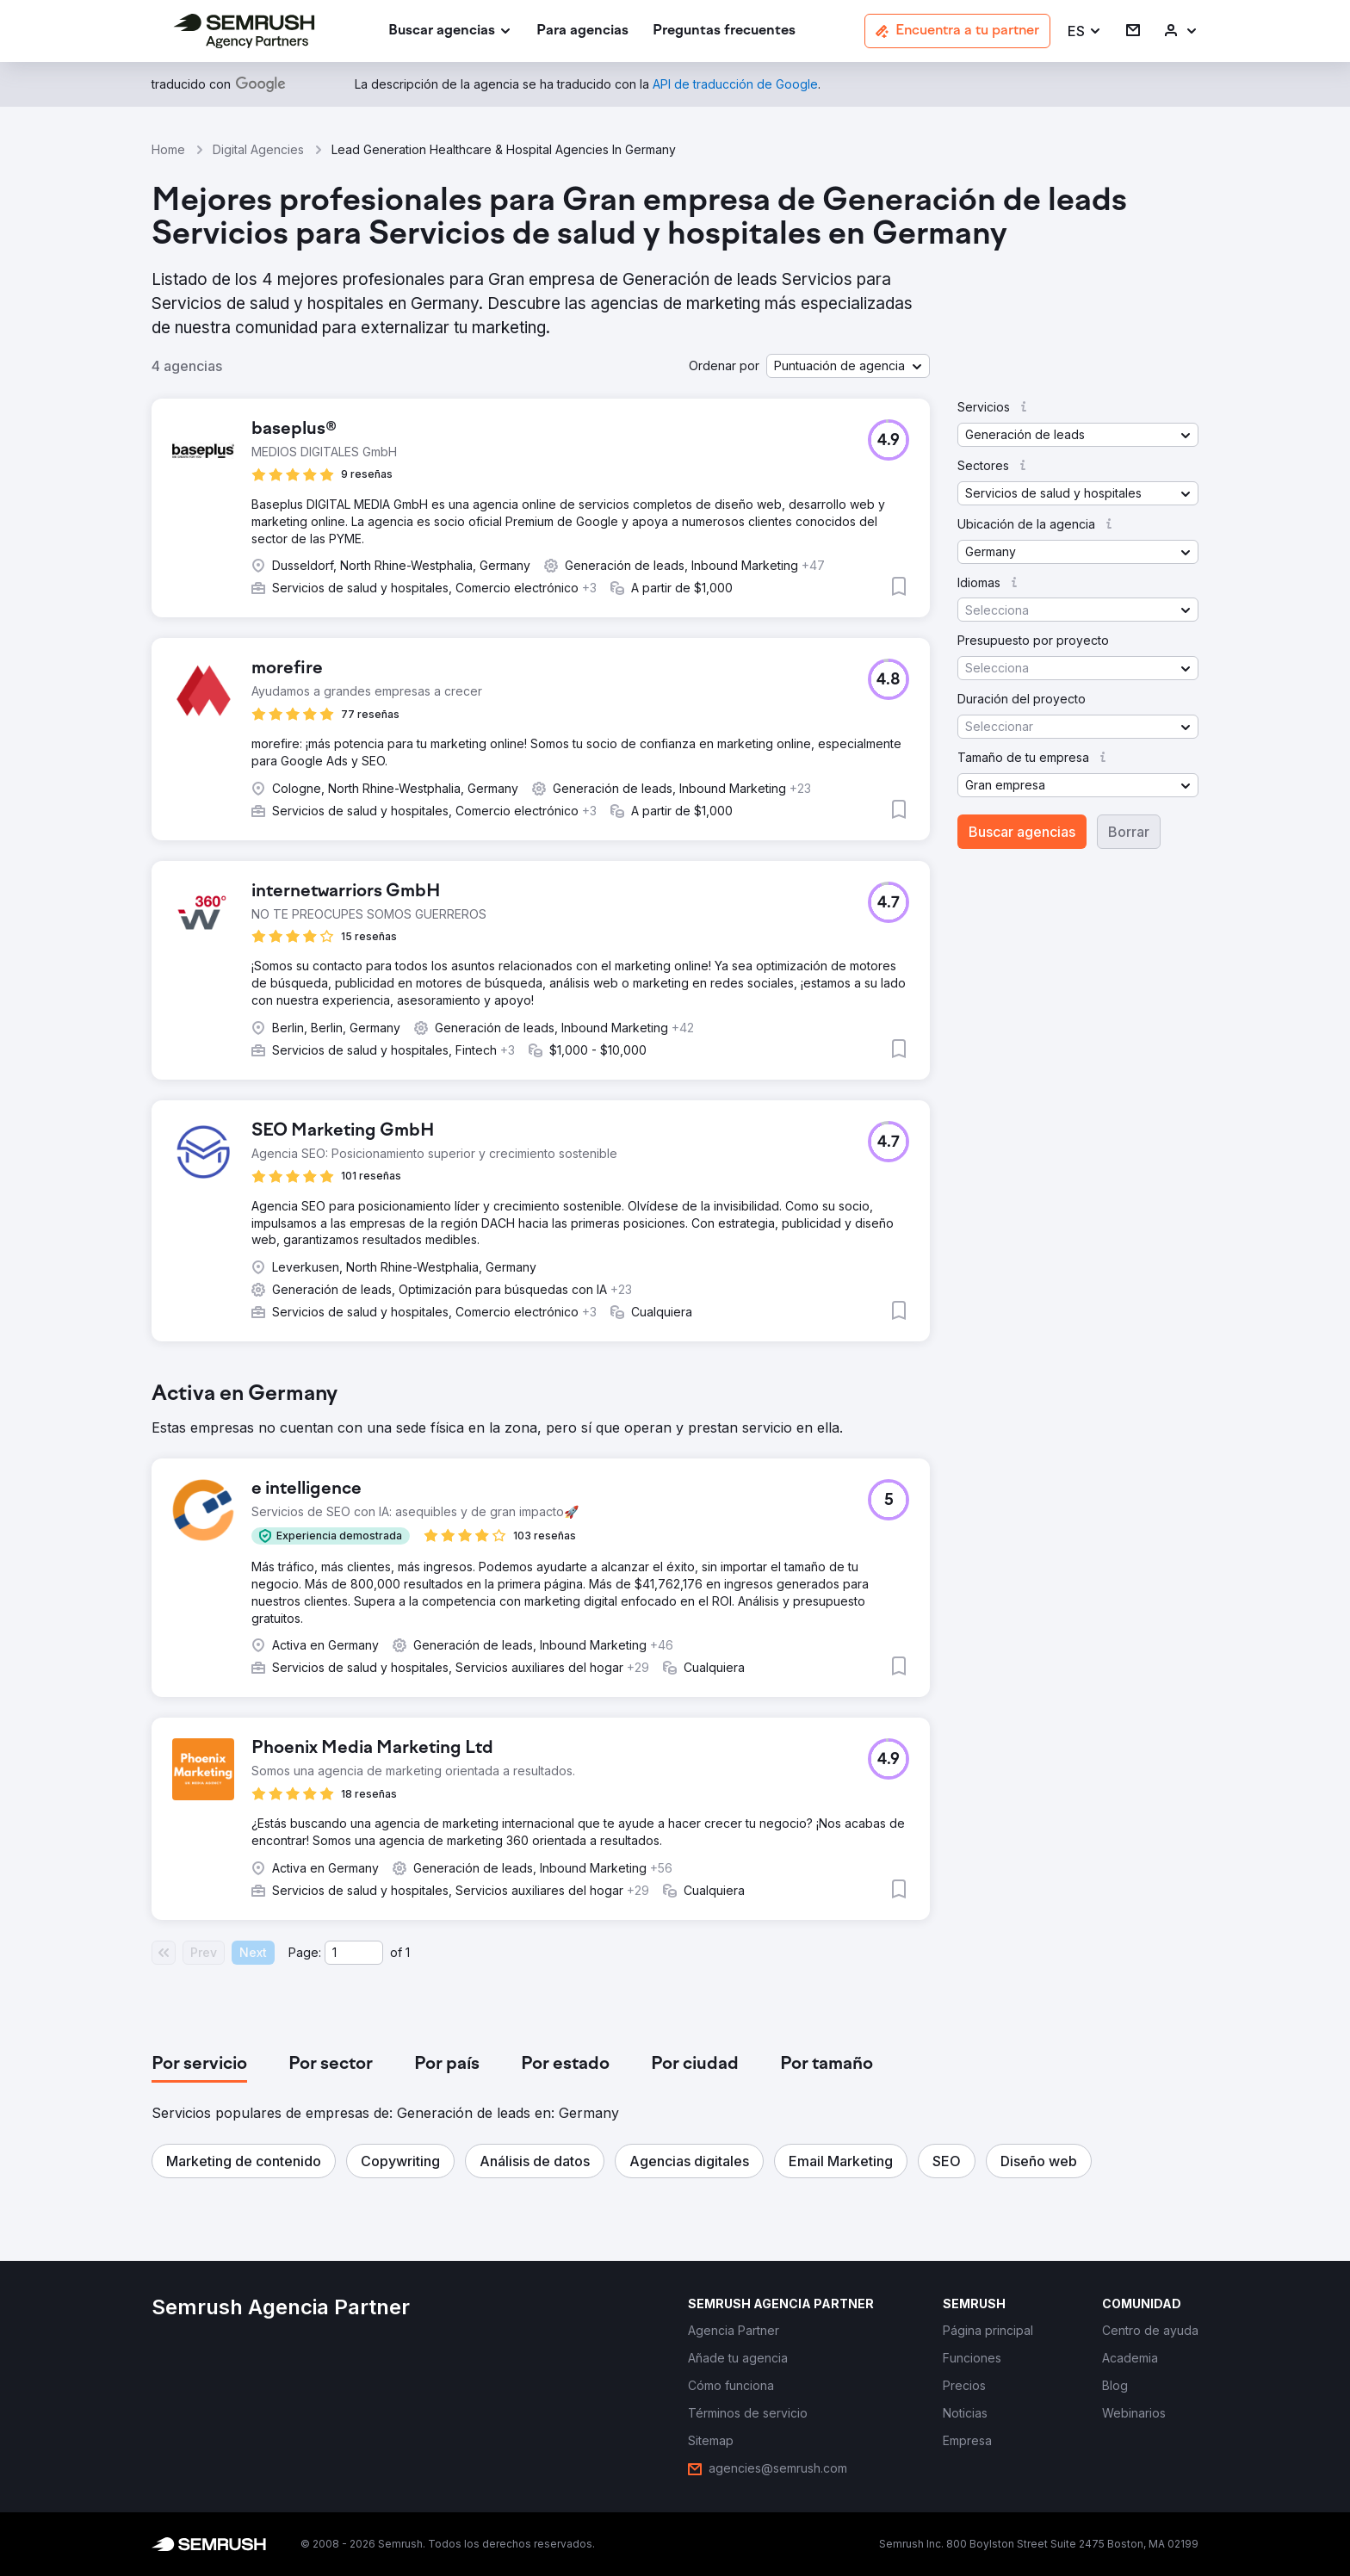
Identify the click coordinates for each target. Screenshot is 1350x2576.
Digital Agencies (258, 149)
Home (168, 149)
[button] (1085, 31)
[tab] (199, 2064)
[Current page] (353, 1952)
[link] (582, 31)
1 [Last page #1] (408, 1952)
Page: (304, 1952)
